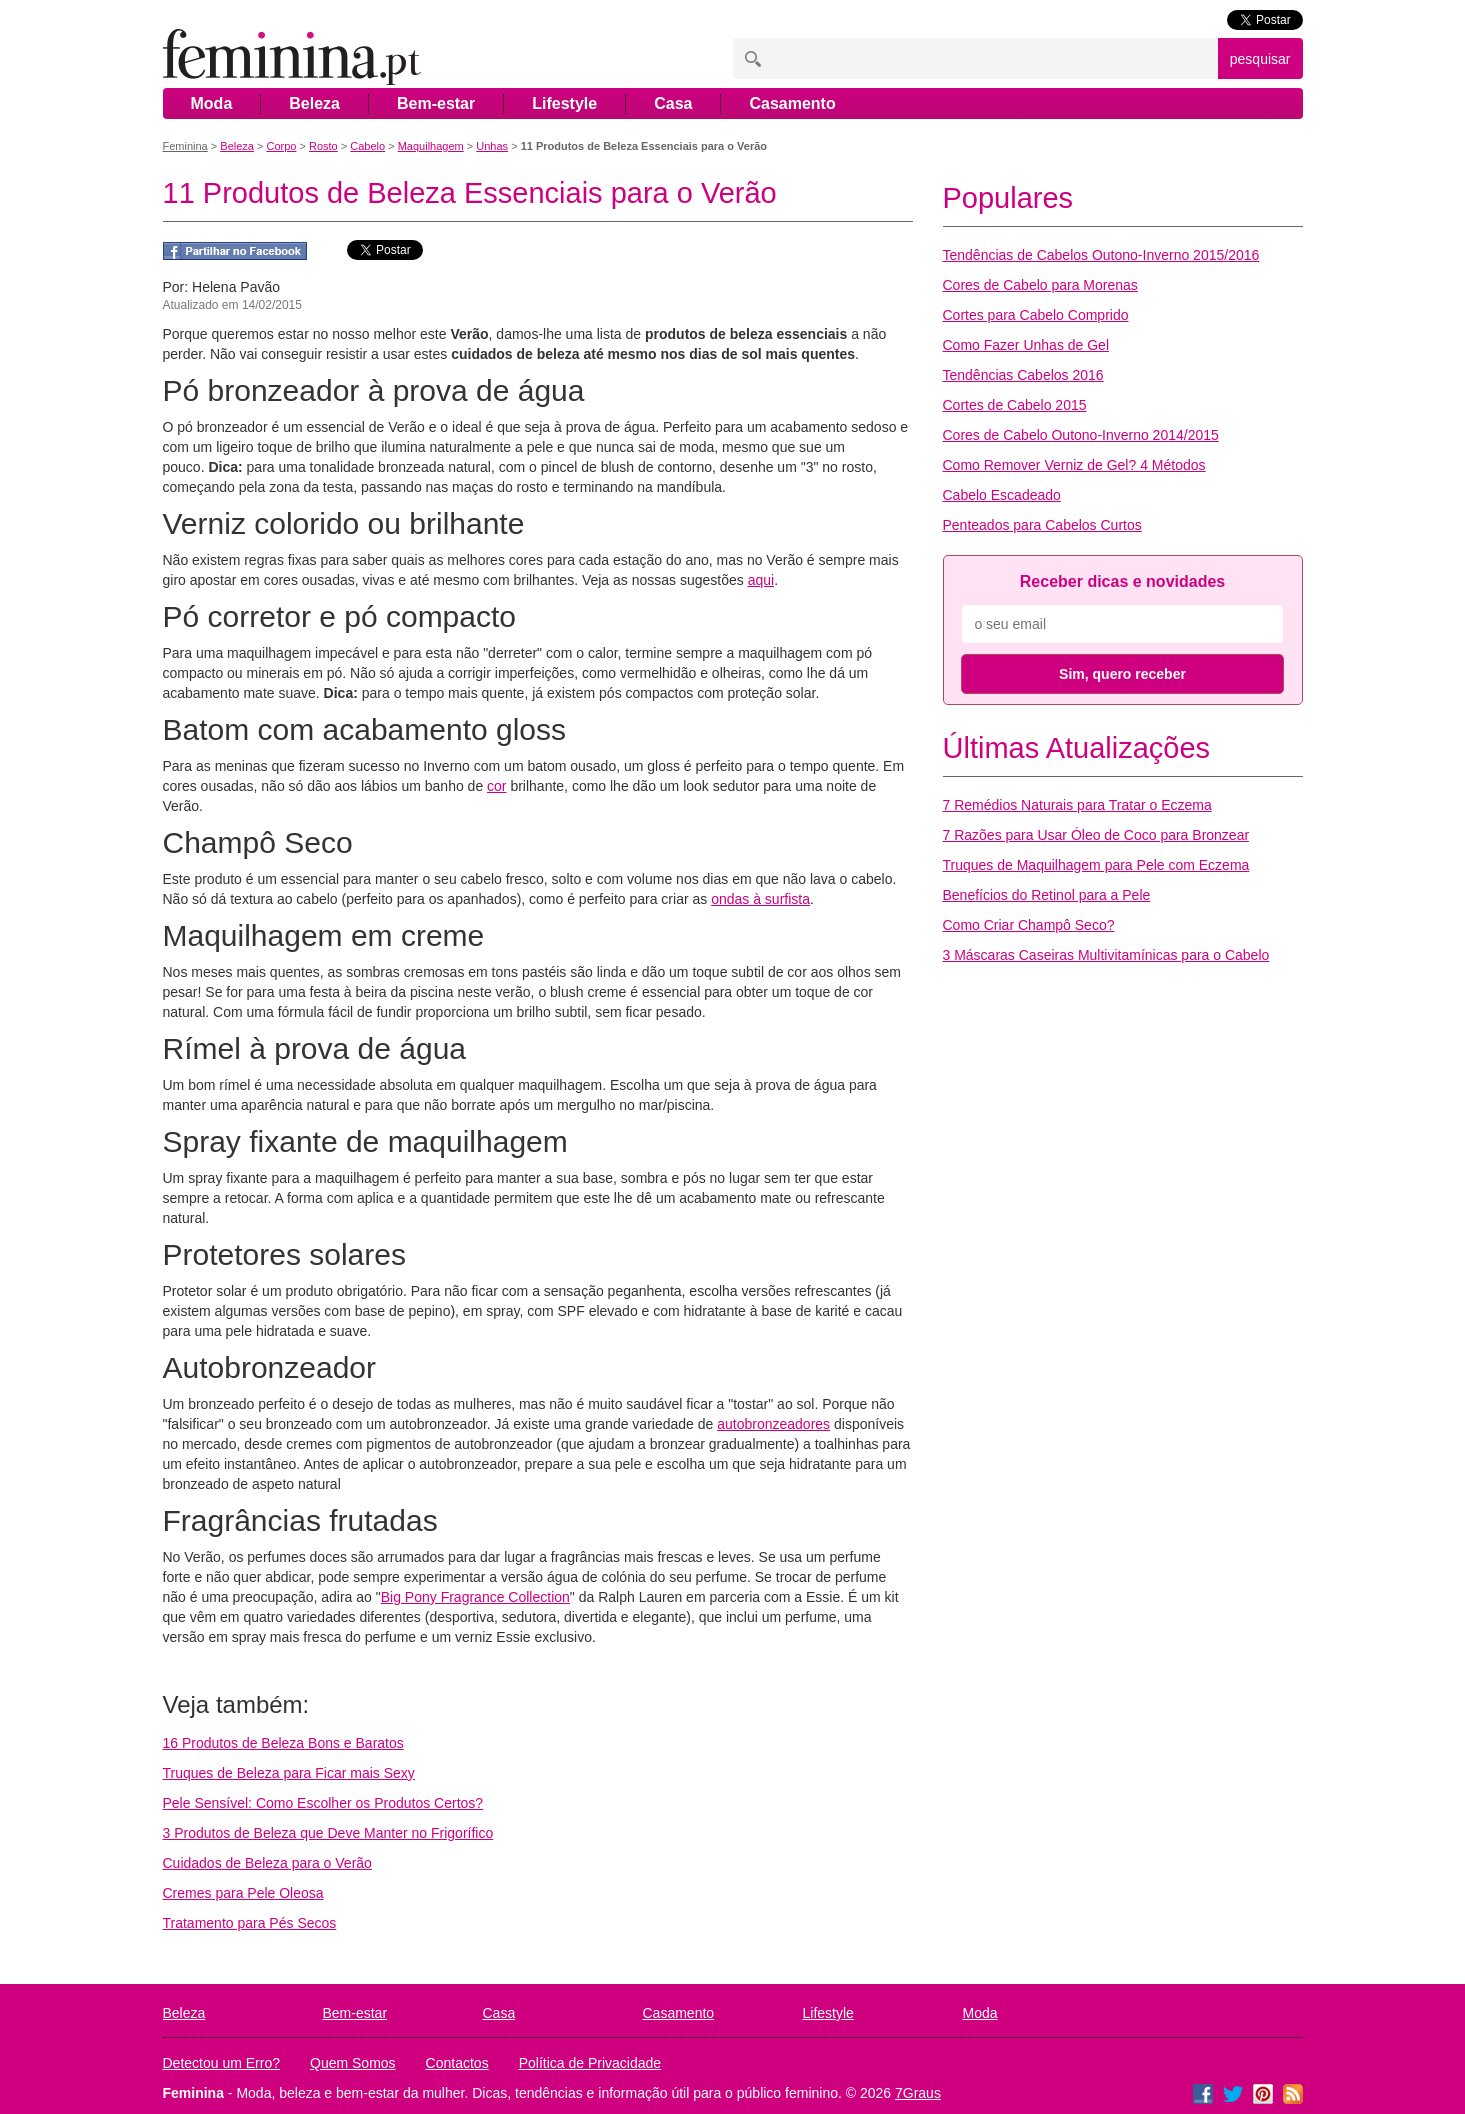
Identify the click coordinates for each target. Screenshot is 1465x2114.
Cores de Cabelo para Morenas (1040, 285)
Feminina (185, 146)
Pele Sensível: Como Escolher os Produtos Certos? (323, 1803)
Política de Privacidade (590, 2063)
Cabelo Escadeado (1002, 495)
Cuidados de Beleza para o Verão (267, 1863)
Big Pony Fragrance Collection (475, 1597)
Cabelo (367, 146)
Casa (673, 103)
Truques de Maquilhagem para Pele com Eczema (1096, 865)
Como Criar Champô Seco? (1029, 925)
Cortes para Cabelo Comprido (1036, 315)
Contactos (457, 2063)
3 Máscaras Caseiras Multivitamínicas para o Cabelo (1106, 955)
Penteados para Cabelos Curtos (1042, 525)
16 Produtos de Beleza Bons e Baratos (283, 1743)
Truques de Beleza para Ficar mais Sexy (289, 1773)
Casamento (792, 103)
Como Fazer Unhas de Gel (1026, 345)
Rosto (323, 146)
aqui (761, 580)
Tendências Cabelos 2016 (1023, 375)
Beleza (314, 103)
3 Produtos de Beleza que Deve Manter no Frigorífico (328, 1833)
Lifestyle (564, 103)
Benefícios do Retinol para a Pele (1047, 895)
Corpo (281, 146)
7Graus (918, 2093)
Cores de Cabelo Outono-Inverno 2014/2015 (1081, 435)
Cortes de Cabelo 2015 (1015, 405)
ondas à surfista (760, 899)
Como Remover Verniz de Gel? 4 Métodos (1074, 465)
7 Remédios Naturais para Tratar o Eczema (1077, 805)
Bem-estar (436, 103)
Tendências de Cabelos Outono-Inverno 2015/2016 (1101, 255)
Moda (212, 103)
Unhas (492, 146)
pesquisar (1260, 59)
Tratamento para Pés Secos (250, 1923)
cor (496, 786)
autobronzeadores (773, 1424)
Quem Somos (353, 2063)
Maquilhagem (431, 146)
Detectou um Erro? (222, 2063)
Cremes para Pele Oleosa (243, 1893)
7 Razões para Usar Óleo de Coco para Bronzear (1096, 835)
